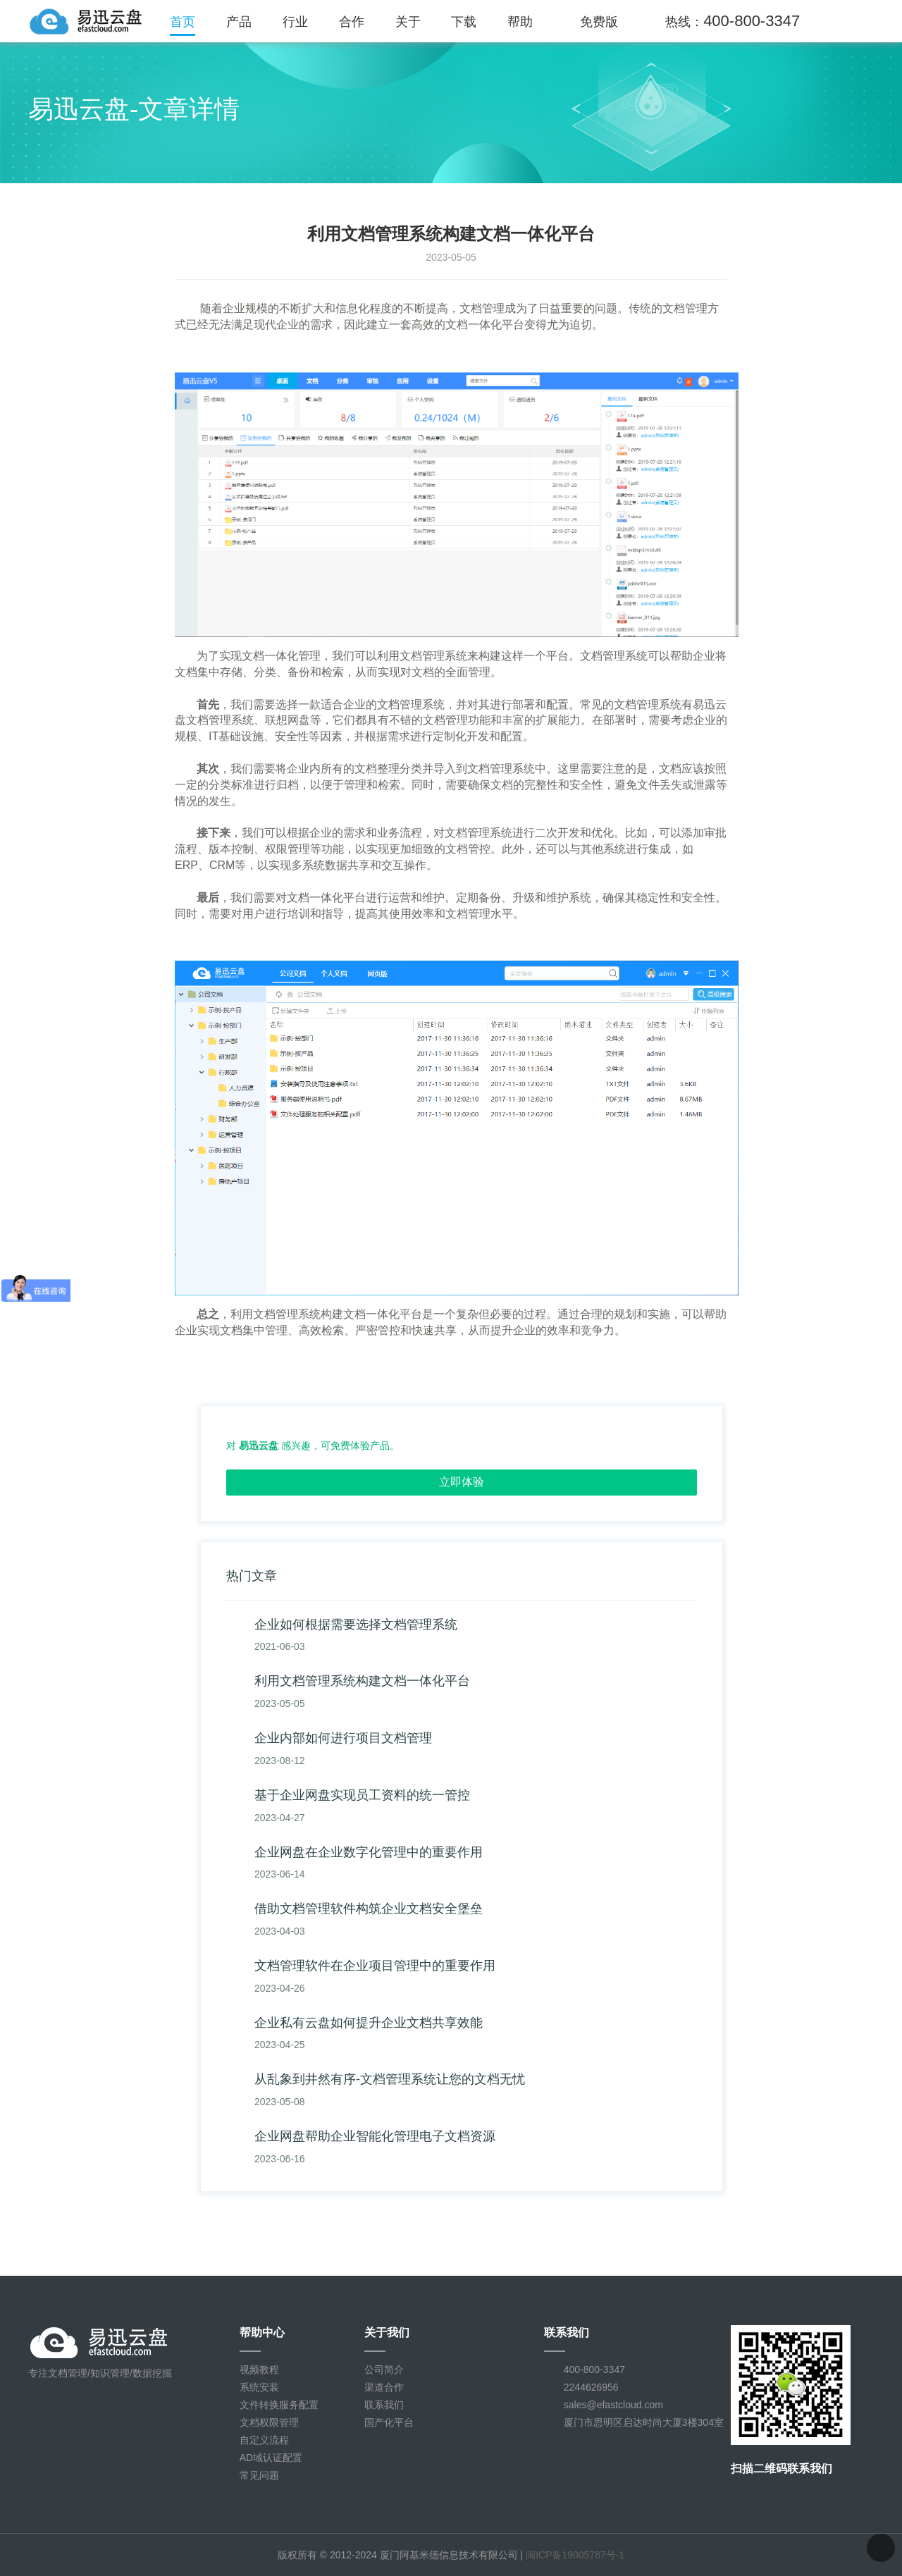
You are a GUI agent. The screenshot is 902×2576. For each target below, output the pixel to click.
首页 (182, 22)
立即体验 (461, 1482)
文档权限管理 (269, 2422)
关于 (408, 22)
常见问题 (259, 2475)
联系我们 (384, 2404)
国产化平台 (389, 2422)
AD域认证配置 (271, 2457)
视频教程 (259, 2369)
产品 (239, 22)
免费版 (599, 22)
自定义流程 (264, 2440)
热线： (732, 21)
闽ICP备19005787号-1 (575, 2554)
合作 (351, 22)
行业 (295, 22)
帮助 (520, 22)
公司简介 (384, 2369)
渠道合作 (384, 2387)
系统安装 (259, 2387)
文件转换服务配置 (279, 2404)
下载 (463, 22)
